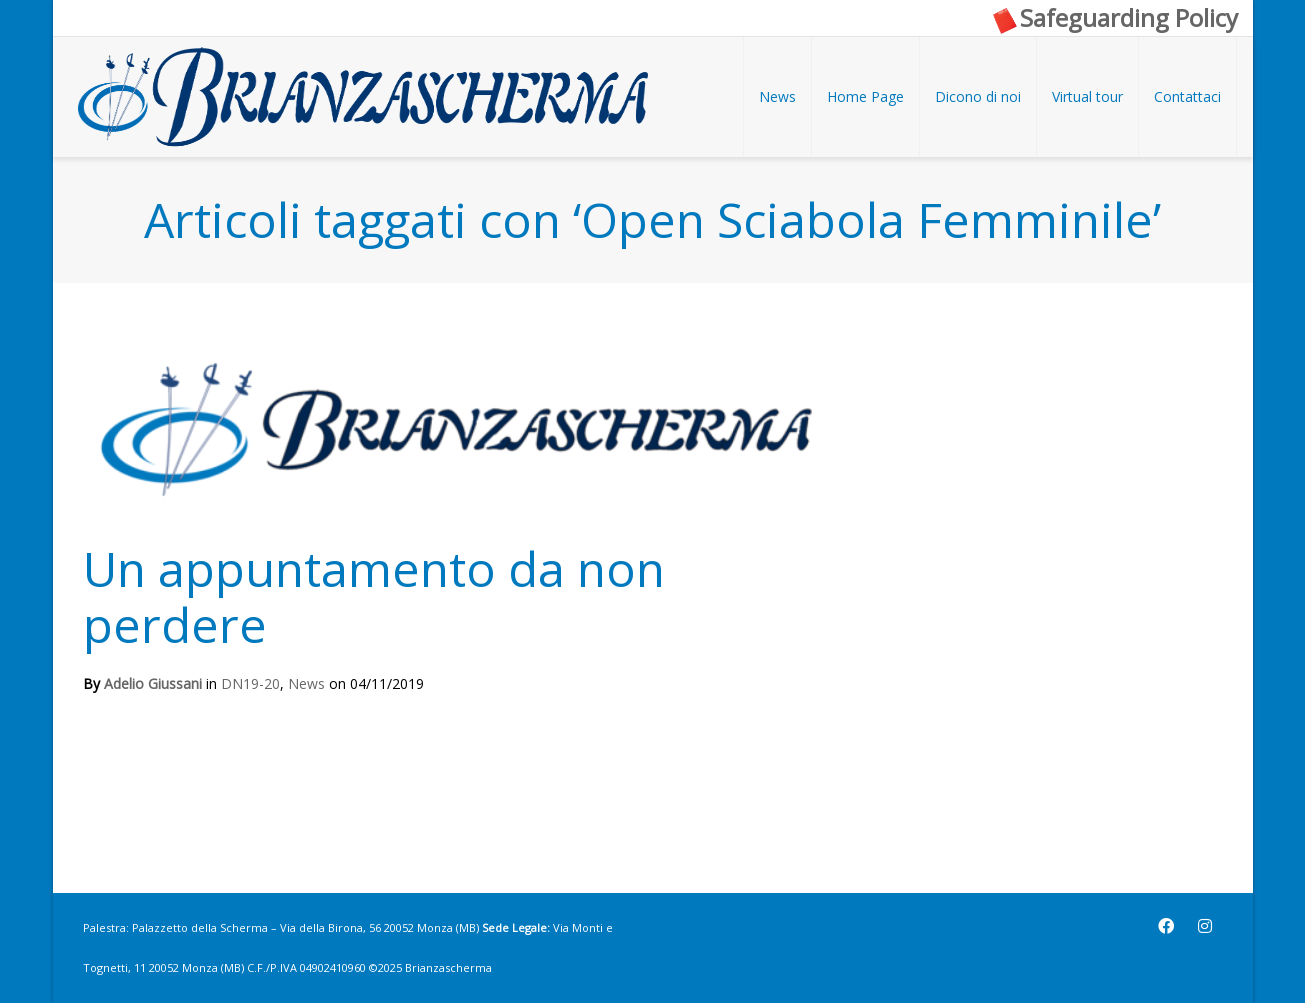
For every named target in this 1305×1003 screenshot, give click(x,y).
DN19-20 (250, 683)
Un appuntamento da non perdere (374, 596)
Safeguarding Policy (1114, 17)
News (306, 683)
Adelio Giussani (153, 683)
